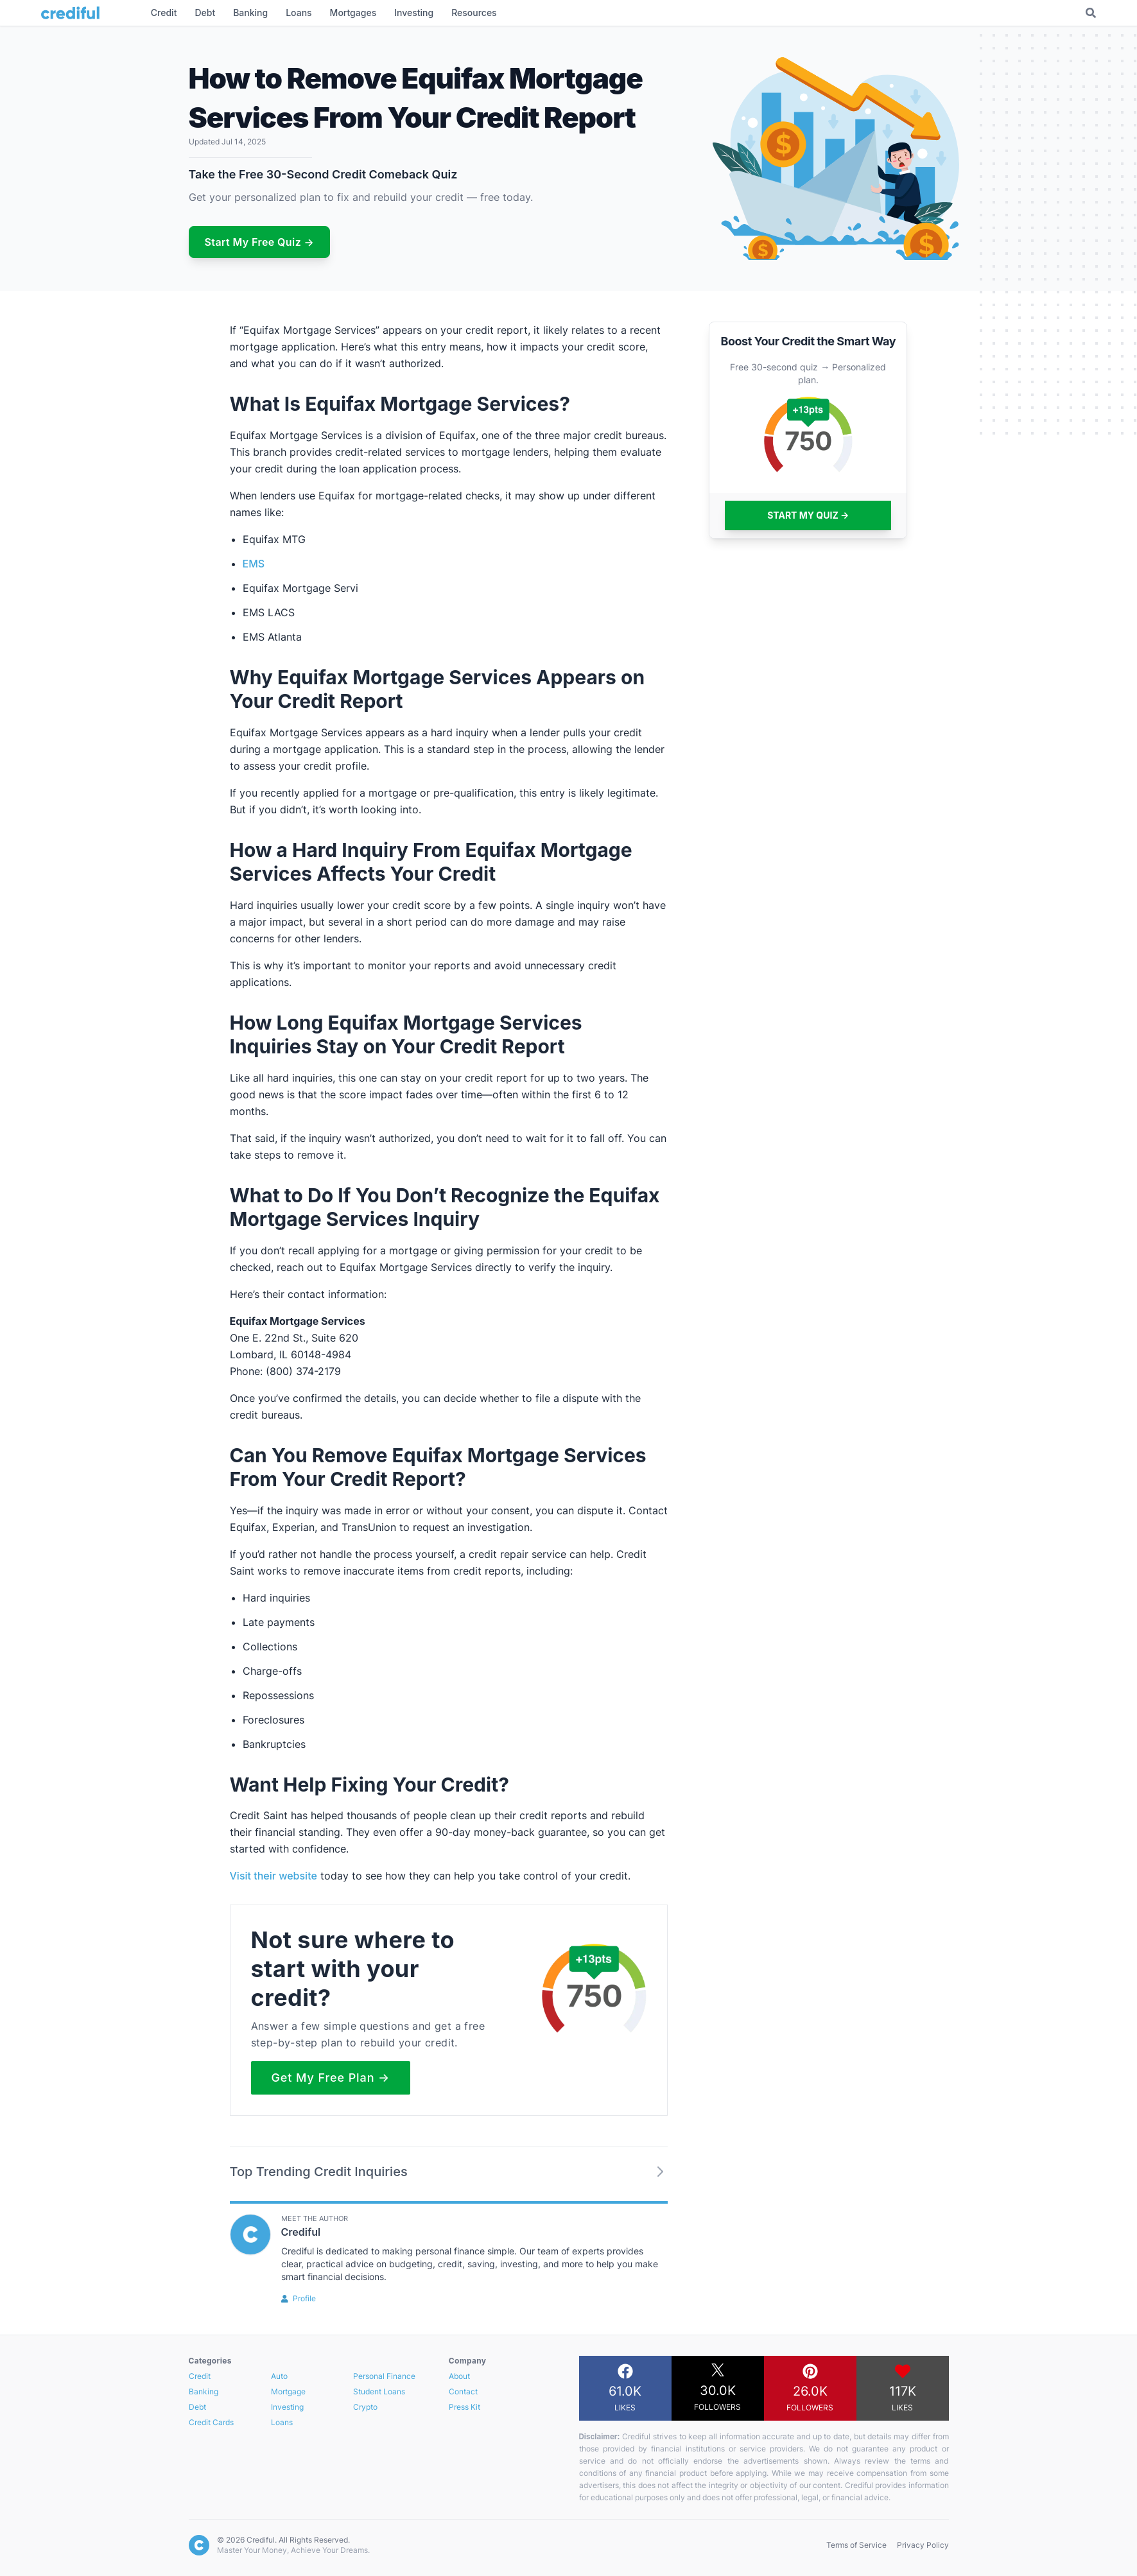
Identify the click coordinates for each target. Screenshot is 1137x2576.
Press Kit (464, 2407)
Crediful (301, 2232)
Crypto (365, 2407)
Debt (197, 2407)
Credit (200, 2376)
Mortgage (288, 2391)
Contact (463, 2391)
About (459, 2376)
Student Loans (379, 2391)
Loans (282, 2422)
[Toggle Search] (1091, 13)
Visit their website (273, 1875)
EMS (254, 563)
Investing (287, 2407)
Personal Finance (384, 2376)
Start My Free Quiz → (260, 242)
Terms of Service (856, 2545)
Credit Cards (211, 2422)
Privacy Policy (923, 2545)
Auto (279, 2376)
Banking (203, 2391)
